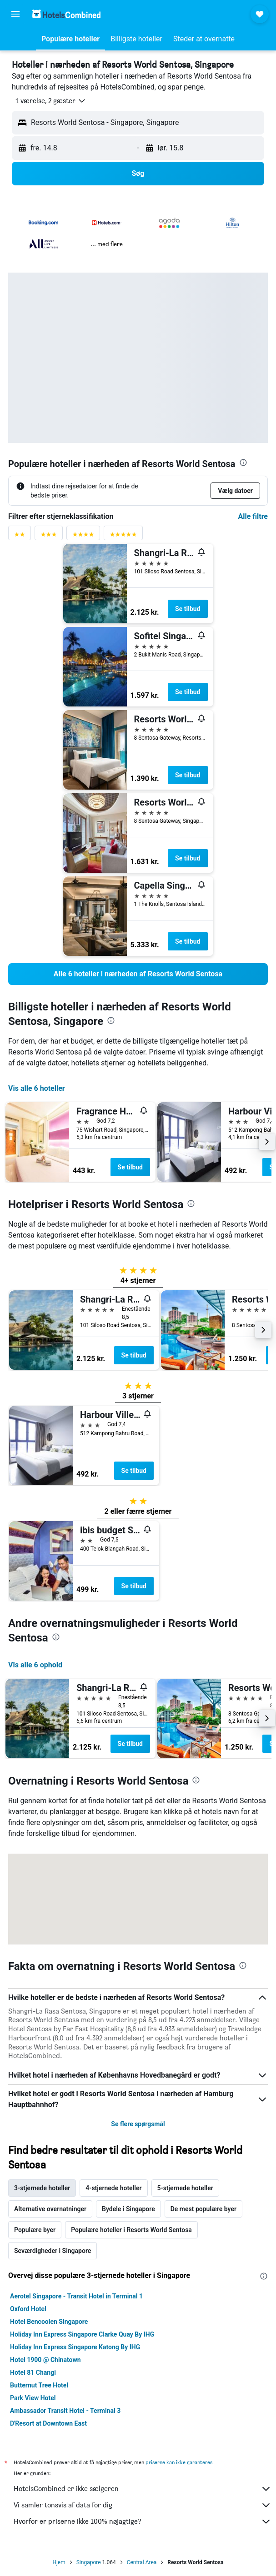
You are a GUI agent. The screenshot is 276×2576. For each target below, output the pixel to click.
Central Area (142, 2562)
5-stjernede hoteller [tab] (185, 2188)
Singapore (88, 2562)
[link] (138, 974)
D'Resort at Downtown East (48, 2423)
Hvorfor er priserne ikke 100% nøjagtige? (142, 2521)
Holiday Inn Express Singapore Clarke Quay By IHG (82, 2334)
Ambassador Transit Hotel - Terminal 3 (65, 2410)
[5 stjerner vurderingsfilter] (123, 536)
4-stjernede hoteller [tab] (113, 2188)
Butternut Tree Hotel (39, 2385)
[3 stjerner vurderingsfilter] (48, 536)
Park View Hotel (33, 2398)
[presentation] (243, 462)
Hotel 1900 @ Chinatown (45, 2359)
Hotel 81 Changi (33, 2372)
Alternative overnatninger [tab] (50, 2209)
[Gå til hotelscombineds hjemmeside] (66, 14)
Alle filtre (253, 516)
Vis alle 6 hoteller (36, 1088)
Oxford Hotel (28, 2308)
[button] (15, 14)
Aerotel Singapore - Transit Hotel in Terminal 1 (76, 2296)
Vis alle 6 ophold (35, 1665)
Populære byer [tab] (34, 2229)
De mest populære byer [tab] (203, 2209)
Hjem (58, 2562)
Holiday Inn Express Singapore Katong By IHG (75, 2347)
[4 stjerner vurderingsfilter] (83, 536)
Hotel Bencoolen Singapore (49, 2321)
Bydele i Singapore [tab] (128, 2209)
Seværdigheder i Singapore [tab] (52, 2250)
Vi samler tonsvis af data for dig (142, 2505)
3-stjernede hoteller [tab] (42, 2188)
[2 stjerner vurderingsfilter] (19, 536)
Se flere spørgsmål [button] (138, 2124)
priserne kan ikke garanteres (179, 2462)
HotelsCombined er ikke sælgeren (142, 2488)
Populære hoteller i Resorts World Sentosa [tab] (131, 2229)
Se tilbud (187, 608)
